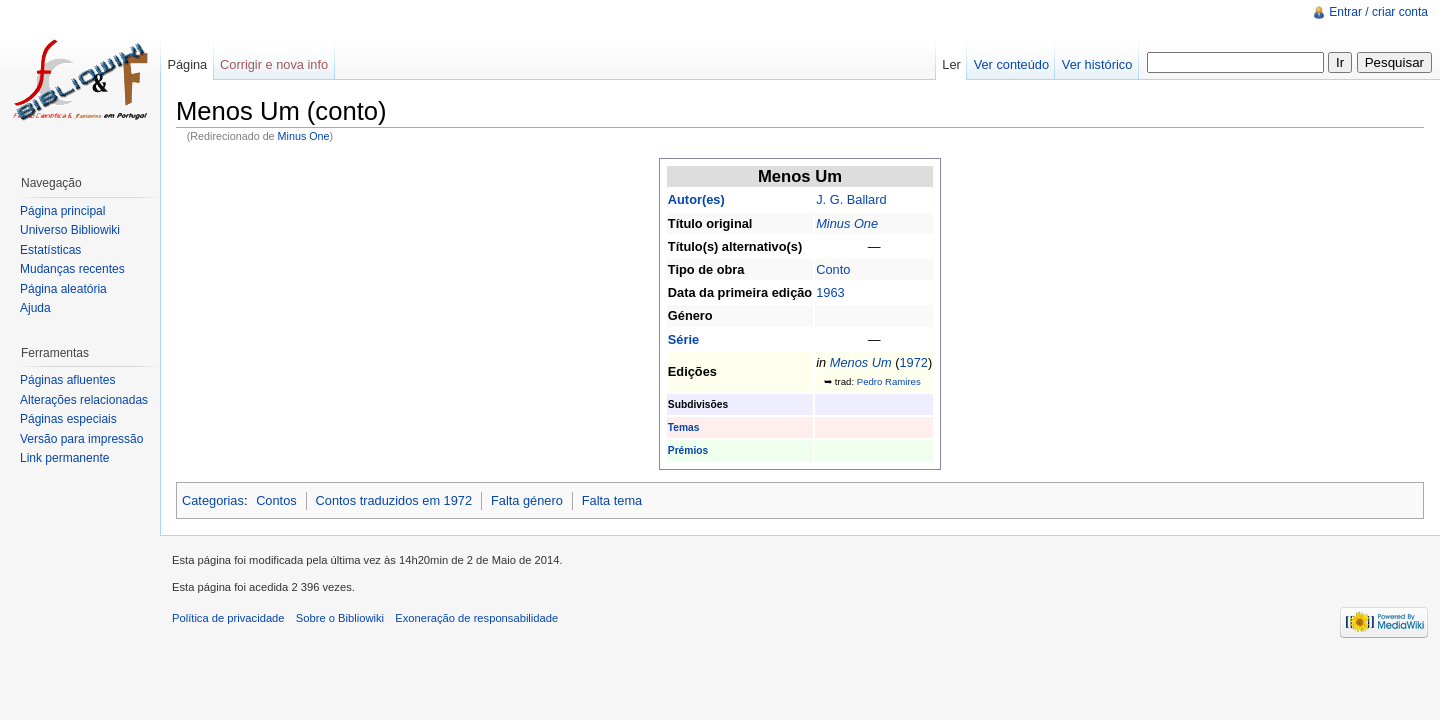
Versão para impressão (81, 439)
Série (683, 339)
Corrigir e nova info (274, 64)
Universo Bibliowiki (70, 230)
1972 (913, 362)
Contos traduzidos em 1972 (394, 500)
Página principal (62, 211)
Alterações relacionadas (84, 400)
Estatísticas (50, 250)
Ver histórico (1097, 64)
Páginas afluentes (67, 380)
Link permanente (64, 458)
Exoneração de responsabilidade (476, 618)
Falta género (527, 500)
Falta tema (612, 500)
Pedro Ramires (889, 381)
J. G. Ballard (851, 199)
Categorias (213, 500)
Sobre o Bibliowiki (340, 618)
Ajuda (35, 308)
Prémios (688, 450)
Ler (951, 64)
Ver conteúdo (1011, 64)
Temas (684, 427)
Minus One (304, 136)
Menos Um (861, 362)
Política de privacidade (228, 618)
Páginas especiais (68, 419)
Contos (276, 500)
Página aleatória (63, 289)
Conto (833, 269)
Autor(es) (696, 199)
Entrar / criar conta (1378, 12)
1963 (830, 292)
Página (187, 64)
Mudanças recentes (72, 269)
